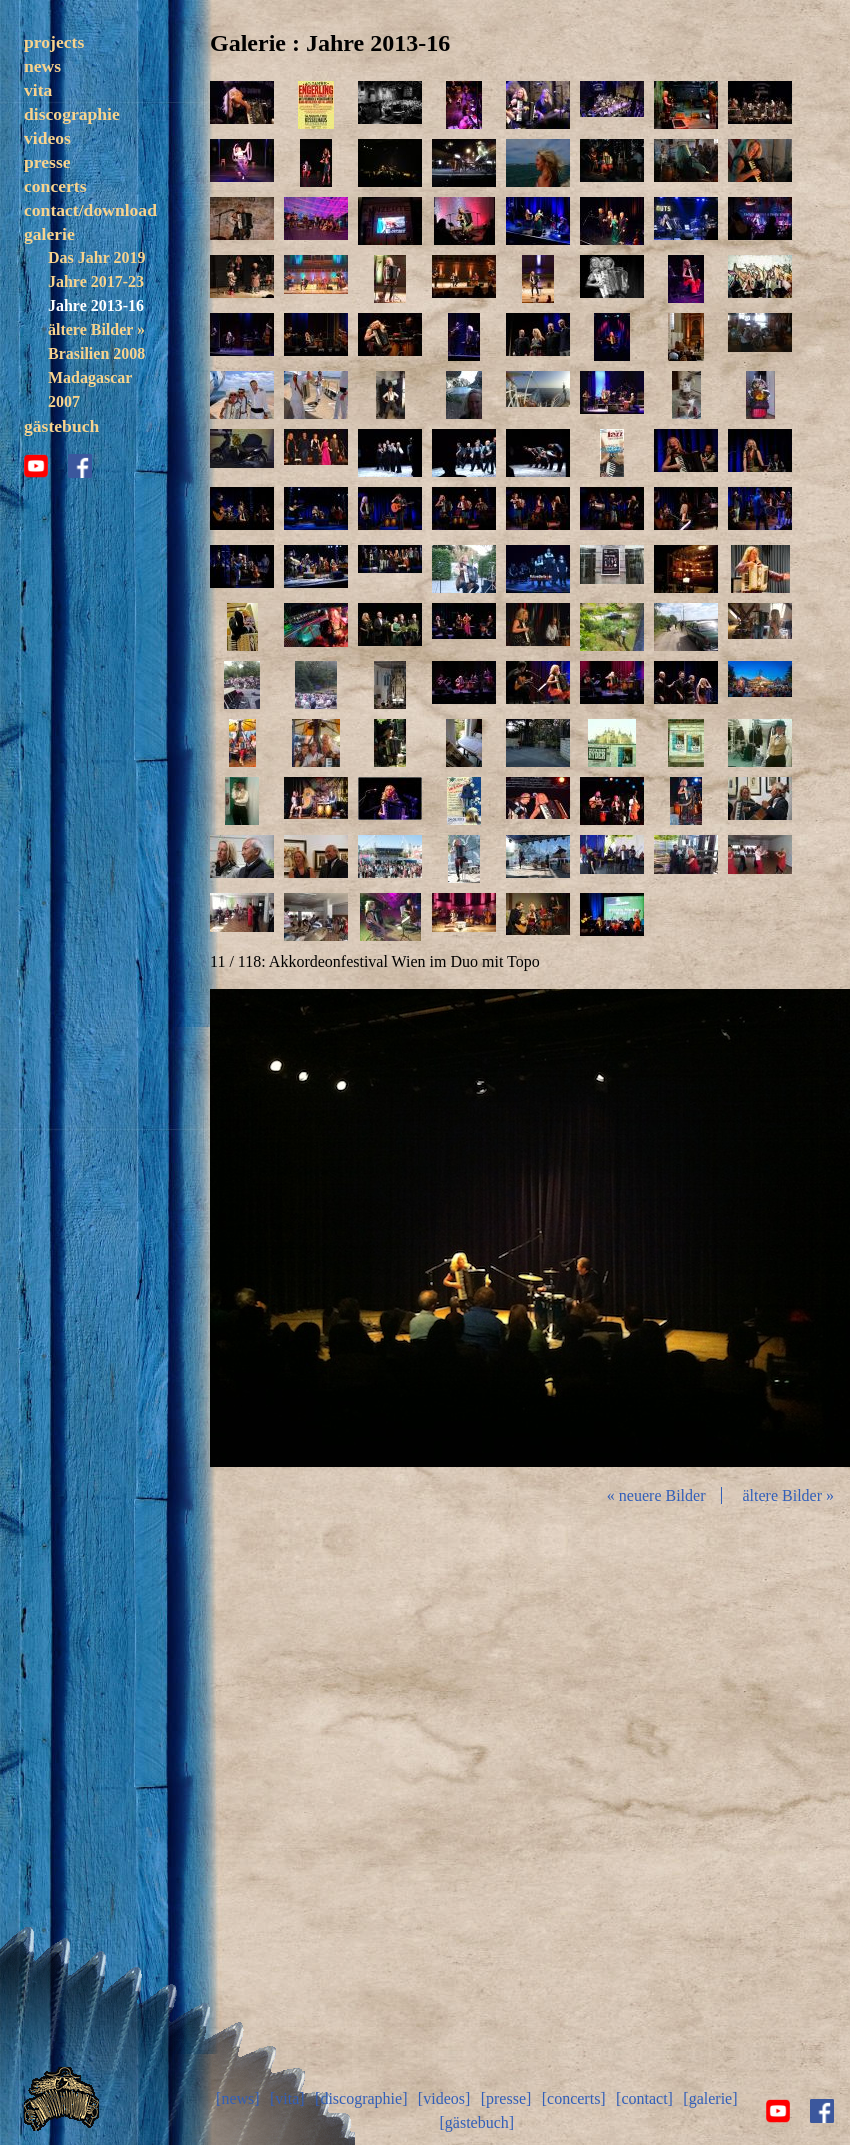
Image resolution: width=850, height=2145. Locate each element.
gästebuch (61, 426)
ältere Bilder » (96, 329)
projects (54, 42)
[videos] (444, 2098)
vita (38, 90)
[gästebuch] (476, 2122)
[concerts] (574, 2098)
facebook (80, 466)
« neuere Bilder (656, 1495)
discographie (72, 114)
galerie (49, 234)
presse (47, 162)
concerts (55, 186)
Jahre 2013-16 (96, 305)
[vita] (287, 2098)
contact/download (90, 210)
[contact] (644, 2098)
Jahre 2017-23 (96, 281)
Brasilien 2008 (96, 353)
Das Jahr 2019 (96, 257)
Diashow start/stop (529, 1229)
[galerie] (710, 2098)
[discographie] (361, 2098)
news (42, 66)
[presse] (506, 2098)
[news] (238, 2098)
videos (47, 138)
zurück (316, 1229)
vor (744, 1229)
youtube (36, 466)
